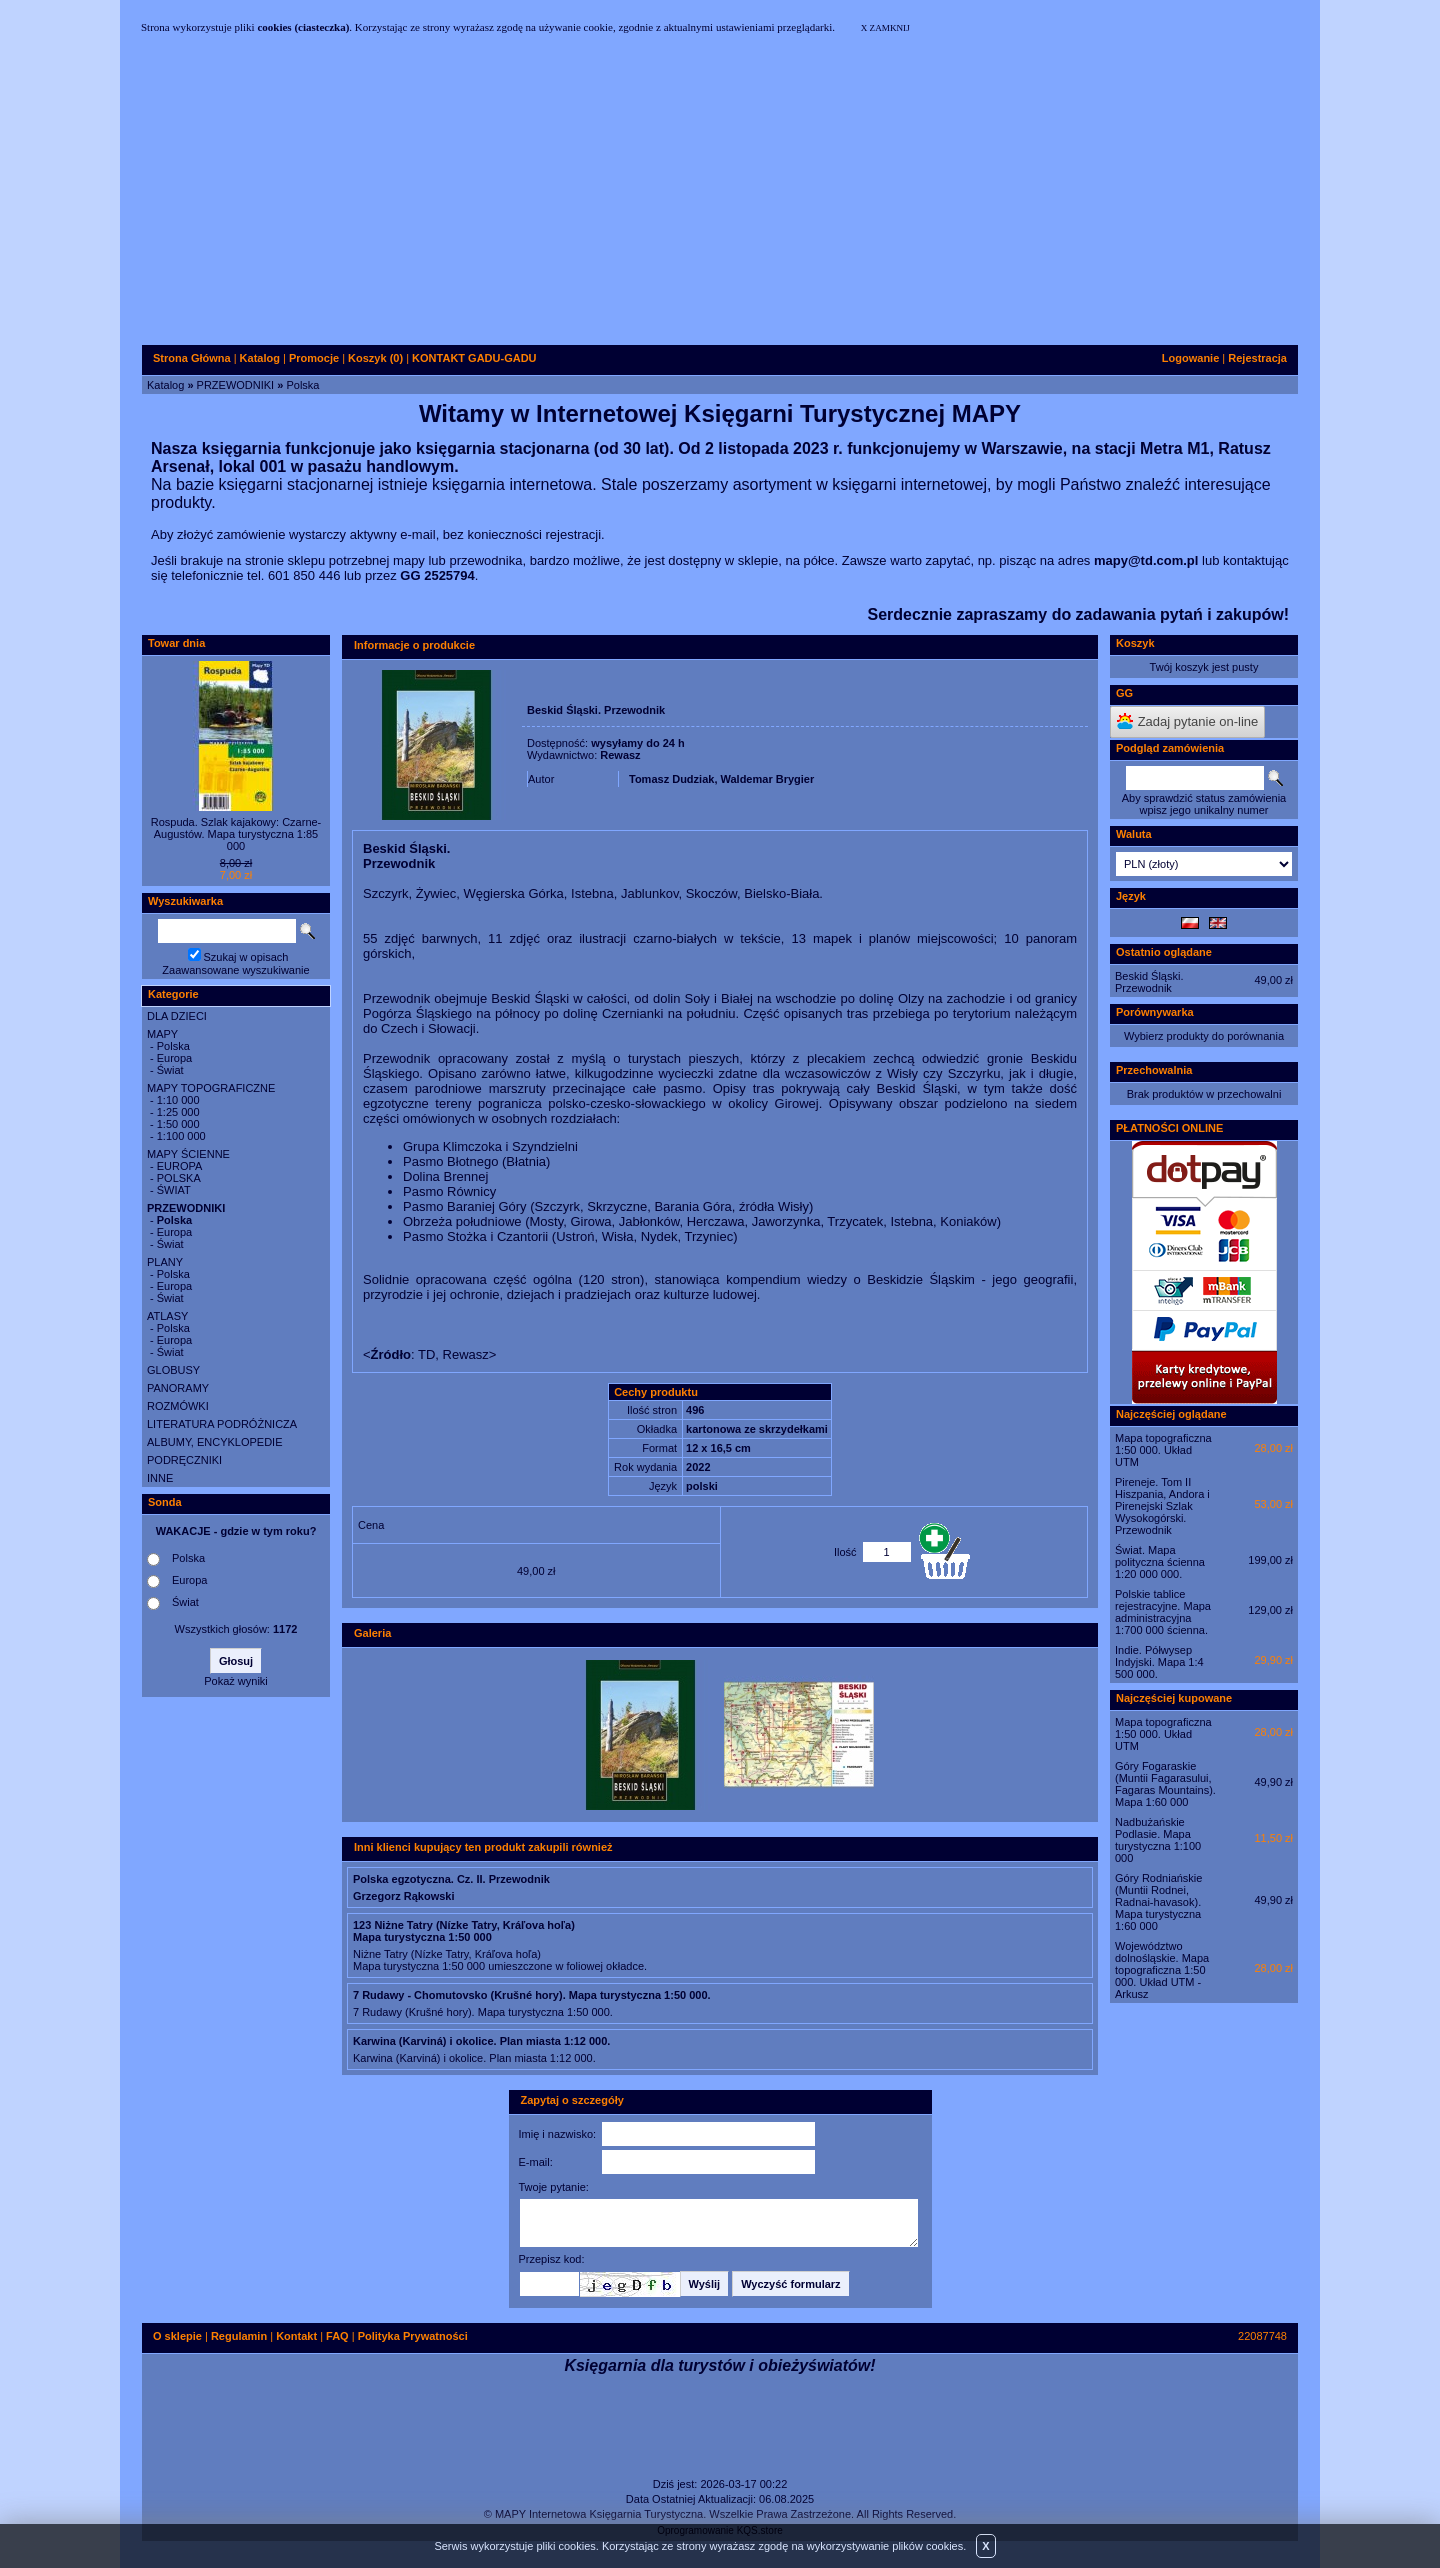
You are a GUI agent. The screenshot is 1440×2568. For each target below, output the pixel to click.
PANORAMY (178, 1388)
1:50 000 (178, 1124)
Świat (170, 1070)
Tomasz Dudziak (671, 779)
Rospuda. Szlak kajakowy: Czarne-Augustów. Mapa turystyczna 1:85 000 (236, 834)
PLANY (165, 1262)
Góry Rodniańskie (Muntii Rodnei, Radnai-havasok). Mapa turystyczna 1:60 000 (1158, 1902)
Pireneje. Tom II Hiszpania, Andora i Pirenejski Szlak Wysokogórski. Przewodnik (1162, 1506)
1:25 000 (178, 1112)
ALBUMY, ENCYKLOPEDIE (215, 1442)
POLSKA (179, 1178)
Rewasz (620, 755)
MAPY (162, 1034)
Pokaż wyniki (236, 1681)
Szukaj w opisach (246, 957)
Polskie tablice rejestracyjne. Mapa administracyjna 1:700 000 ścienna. (1163, 1612)
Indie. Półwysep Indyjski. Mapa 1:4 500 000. (1159, 1662)
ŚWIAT (174, 1190)
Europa (174, 1058)
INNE (160, 1478)
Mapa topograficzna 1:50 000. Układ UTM (1163, 1450)
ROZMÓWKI (178, 1406)
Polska (302, 385)
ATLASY (167, 1316)
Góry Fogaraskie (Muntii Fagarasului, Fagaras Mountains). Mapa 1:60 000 (1165, 1784)
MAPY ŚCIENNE (188, 1154)
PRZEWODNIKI (236, 385)
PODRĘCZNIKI (184, 1460)
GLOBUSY (173, 1370)
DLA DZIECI (177, 1016)
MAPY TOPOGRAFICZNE (211, 1088)
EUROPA (180, 1166)
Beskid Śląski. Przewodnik (1149, 982)
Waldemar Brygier (768, 779)
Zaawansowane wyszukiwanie (235, 970)
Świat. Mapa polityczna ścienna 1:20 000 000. (1160, 1562)
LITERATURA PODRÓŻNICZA (222, 1424)
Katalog (165, 385)
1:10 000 (178, 1100)
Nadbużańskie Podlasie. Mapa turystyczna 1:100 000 (1158, 1840)
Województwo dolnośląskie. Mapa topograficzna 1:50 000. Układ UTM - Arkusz (1162, 1970)
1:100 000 (181, 1136)
